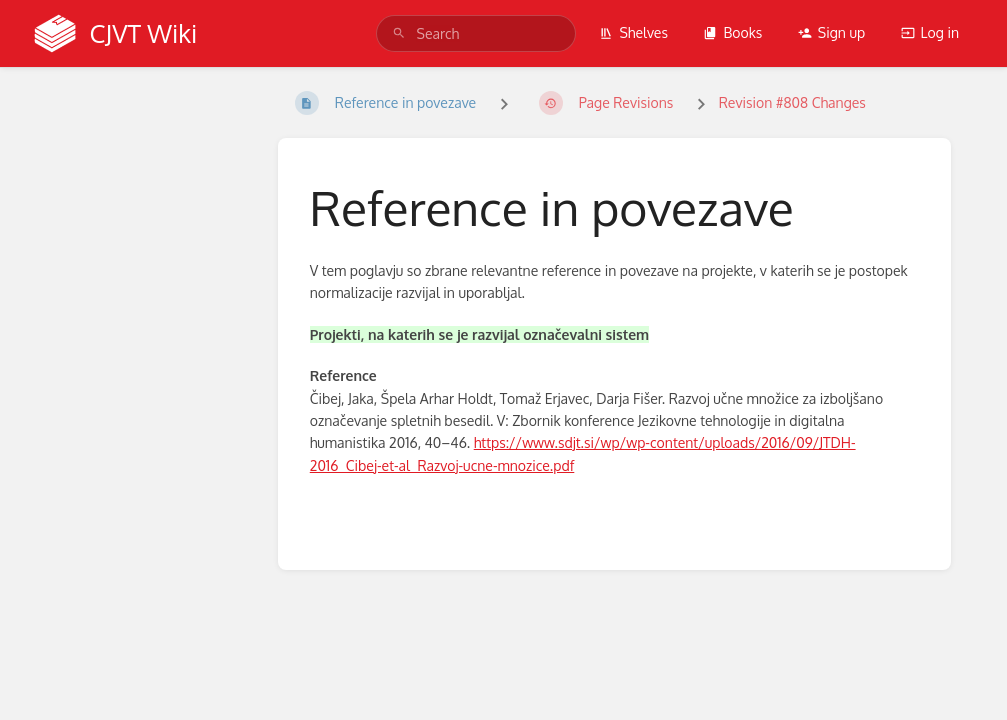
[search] (476, 33)
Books (732, 32)
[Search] (399, 33)
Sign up (831, 32)
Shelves (633, 32)
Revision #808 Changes (792, 102)
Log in (930, 32)
